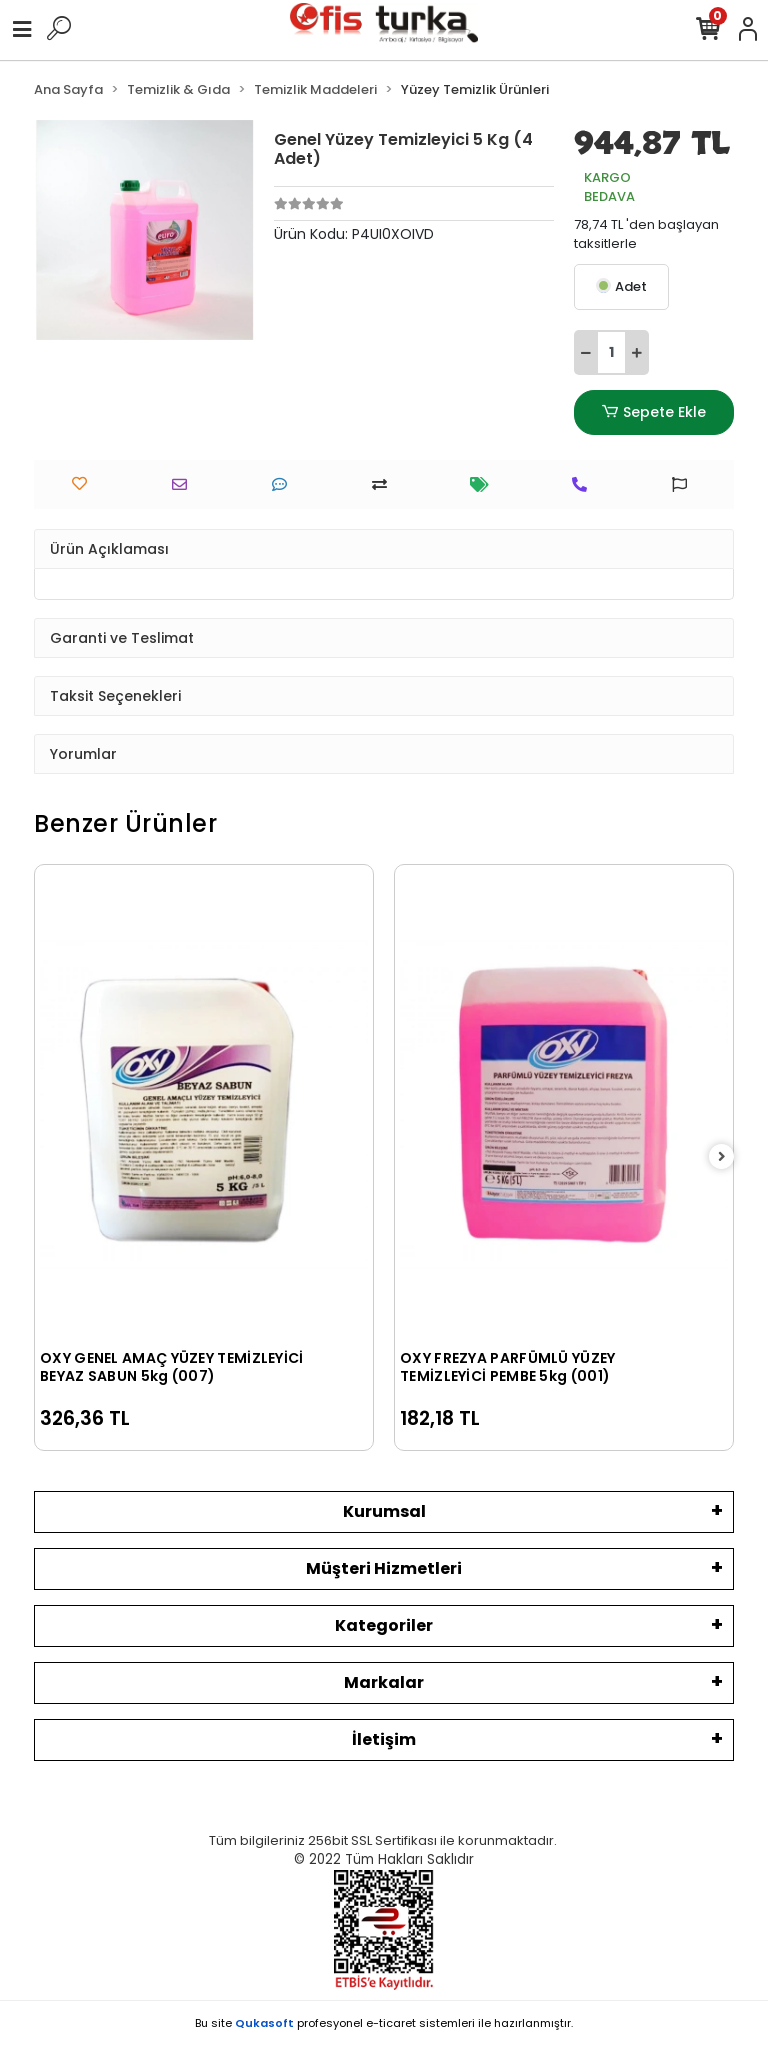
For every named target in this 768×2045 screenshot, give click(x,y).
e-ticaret (391, 2023)
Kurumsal (384, 1511)
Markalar (384, 1682)
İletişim (384, 1739)
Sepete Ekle (654, 412)
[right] (722, 1157)
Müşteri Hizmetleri (384, 1568)
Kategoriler (384, 1625)
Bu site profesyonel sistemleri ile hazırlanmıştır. (384, 2023)
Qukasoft (264, 2023)
